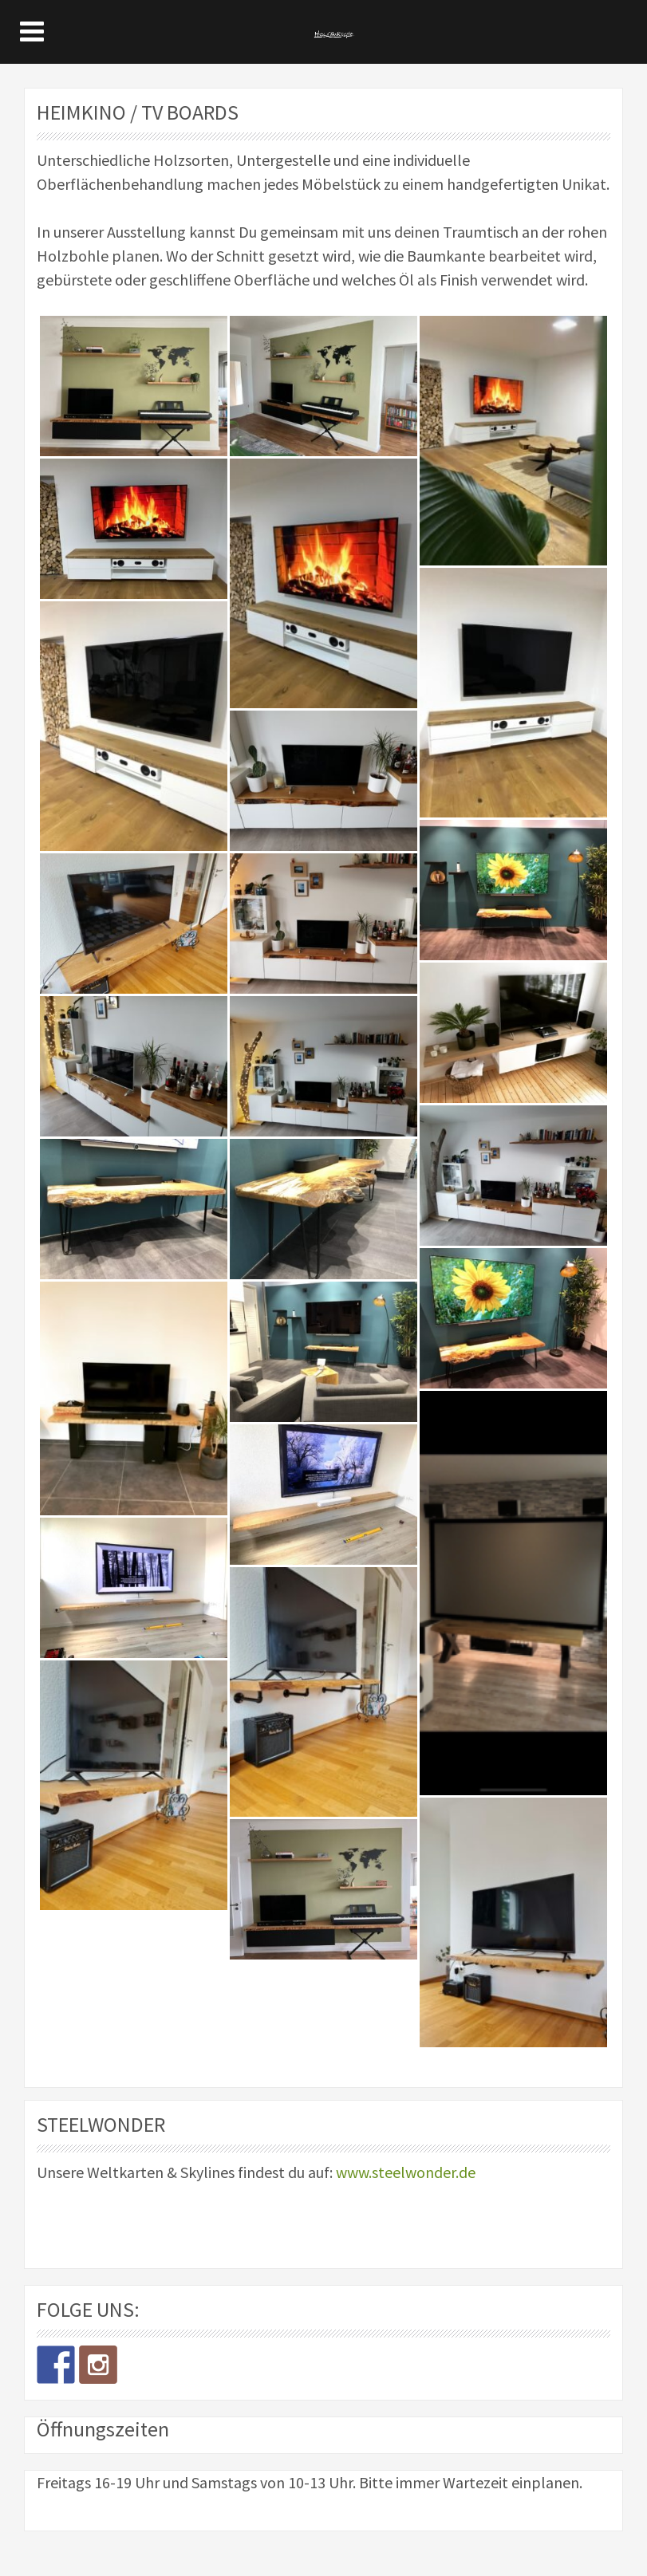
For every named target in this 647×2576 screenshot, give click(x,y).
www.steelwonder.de (405, 2172)
